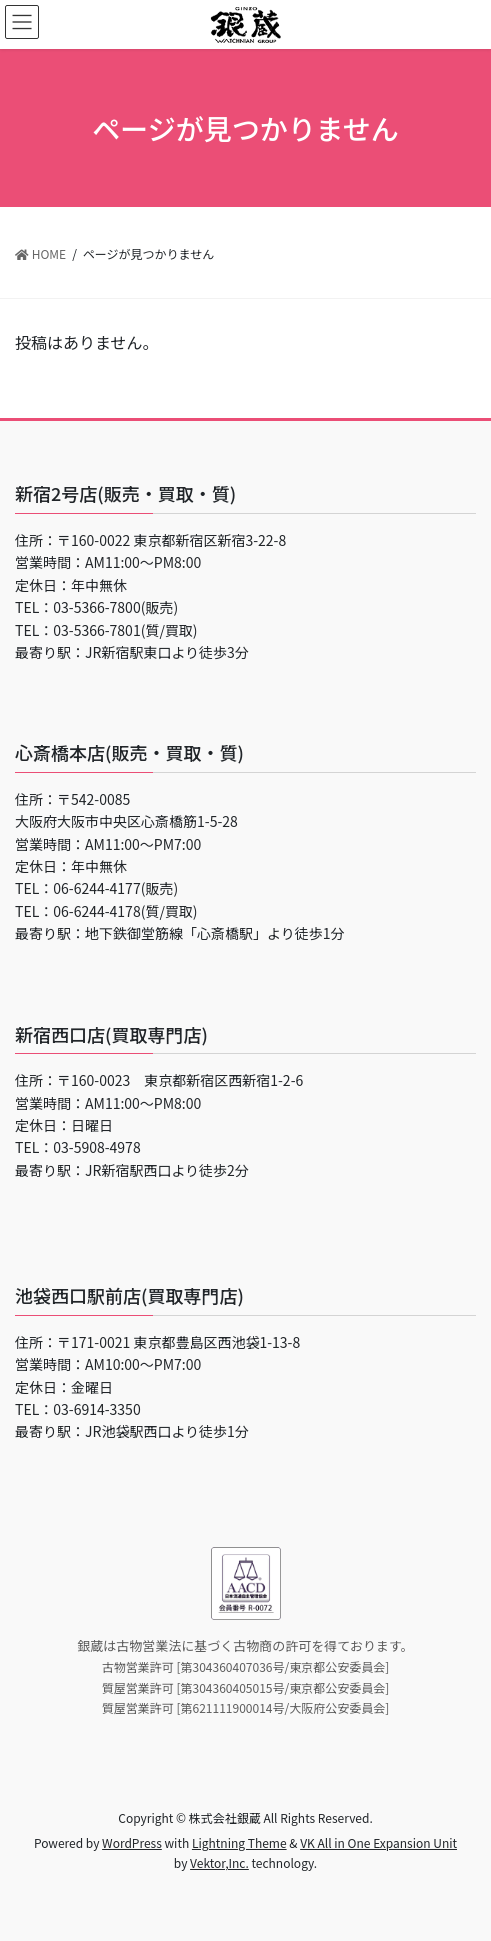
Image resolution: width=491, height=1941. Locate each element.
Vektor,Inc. (219, 1862)
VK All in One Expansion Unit (378, 1842)
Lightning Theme (239, 1842)
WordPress (132, 1842)
